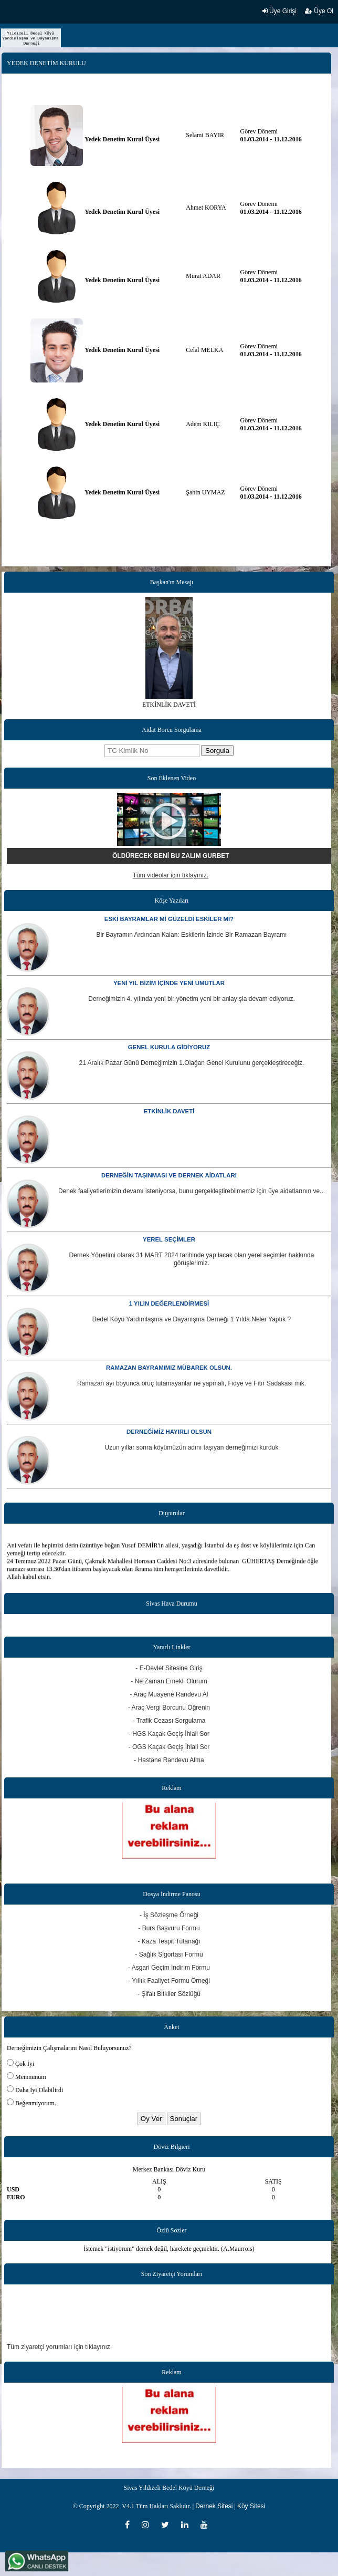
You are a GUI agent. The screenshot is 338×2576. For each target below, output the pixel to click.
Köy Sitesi (251, 2506)
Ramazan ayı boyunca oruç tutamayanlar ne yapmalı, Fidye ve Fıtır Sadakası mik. (191, 1383)
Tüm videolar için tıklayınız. (171, 875)
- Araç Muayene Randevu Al (169, 1694)
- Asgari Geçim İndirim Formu (169, 1967)
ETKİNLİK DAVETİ (169, 1111)
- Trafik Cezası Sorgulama (169, 1720)
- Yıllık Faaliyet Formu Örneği (169, 1980)
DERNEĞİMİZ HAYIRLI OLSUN (169, 1432)
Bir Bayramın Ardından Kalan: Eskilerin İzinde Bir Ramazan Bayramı (192, 934)
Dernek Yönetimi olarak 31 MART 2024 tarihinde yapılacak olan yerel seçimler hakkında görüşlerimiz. (191, 1259)
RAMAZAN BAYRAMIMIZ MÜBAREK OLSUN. (169, 1367)
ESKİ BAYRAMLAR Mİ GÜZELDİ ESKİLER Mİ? (169, 919)
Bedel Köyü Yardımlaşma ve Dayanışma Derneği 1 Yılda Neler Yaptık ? (191, 1319)
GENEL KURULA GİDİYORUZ (169, 1047)
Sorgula (217, 750)
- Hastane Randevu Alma (169, 1760)
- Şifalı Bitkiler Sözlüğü (169, 1994)
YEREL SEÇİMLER (169, 1239)
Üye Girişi (279, 11)
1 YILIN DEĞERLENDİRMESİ (169, 1303)
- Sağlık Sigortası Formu (169, 1954)
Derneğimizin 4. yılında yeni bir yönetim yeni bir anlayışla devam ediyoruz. (191, 998)
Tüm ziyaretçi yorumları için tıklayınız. (59, 2347)
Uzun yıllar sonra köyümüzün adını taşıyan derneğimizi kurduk (192, 1447)
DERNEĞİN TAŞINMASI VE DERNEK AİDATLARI (169, 1175)
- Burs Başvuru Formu (168, 1928)
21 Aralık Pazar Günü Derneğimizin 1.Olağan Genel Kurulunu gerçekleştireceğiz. (191, 1063)
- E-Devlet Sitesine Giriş (168, 1668)
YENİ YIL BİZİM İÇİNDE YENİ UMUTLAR (169, 983)
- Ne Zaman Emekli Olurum (169, 1681)
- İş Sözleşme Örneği (169, 1915)
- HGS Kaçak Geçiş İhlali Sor (169, 1733)
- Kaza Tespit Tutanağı (169, 1941)
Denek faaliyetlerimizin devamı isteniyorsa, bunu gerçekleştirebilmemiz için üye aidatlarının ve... (191, 1191)
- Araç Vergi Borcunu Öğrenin (169, 1707)
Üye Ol (319, 11)
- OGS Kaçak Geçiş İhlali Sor (169, 1747)
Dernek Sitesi (214, 2506)
